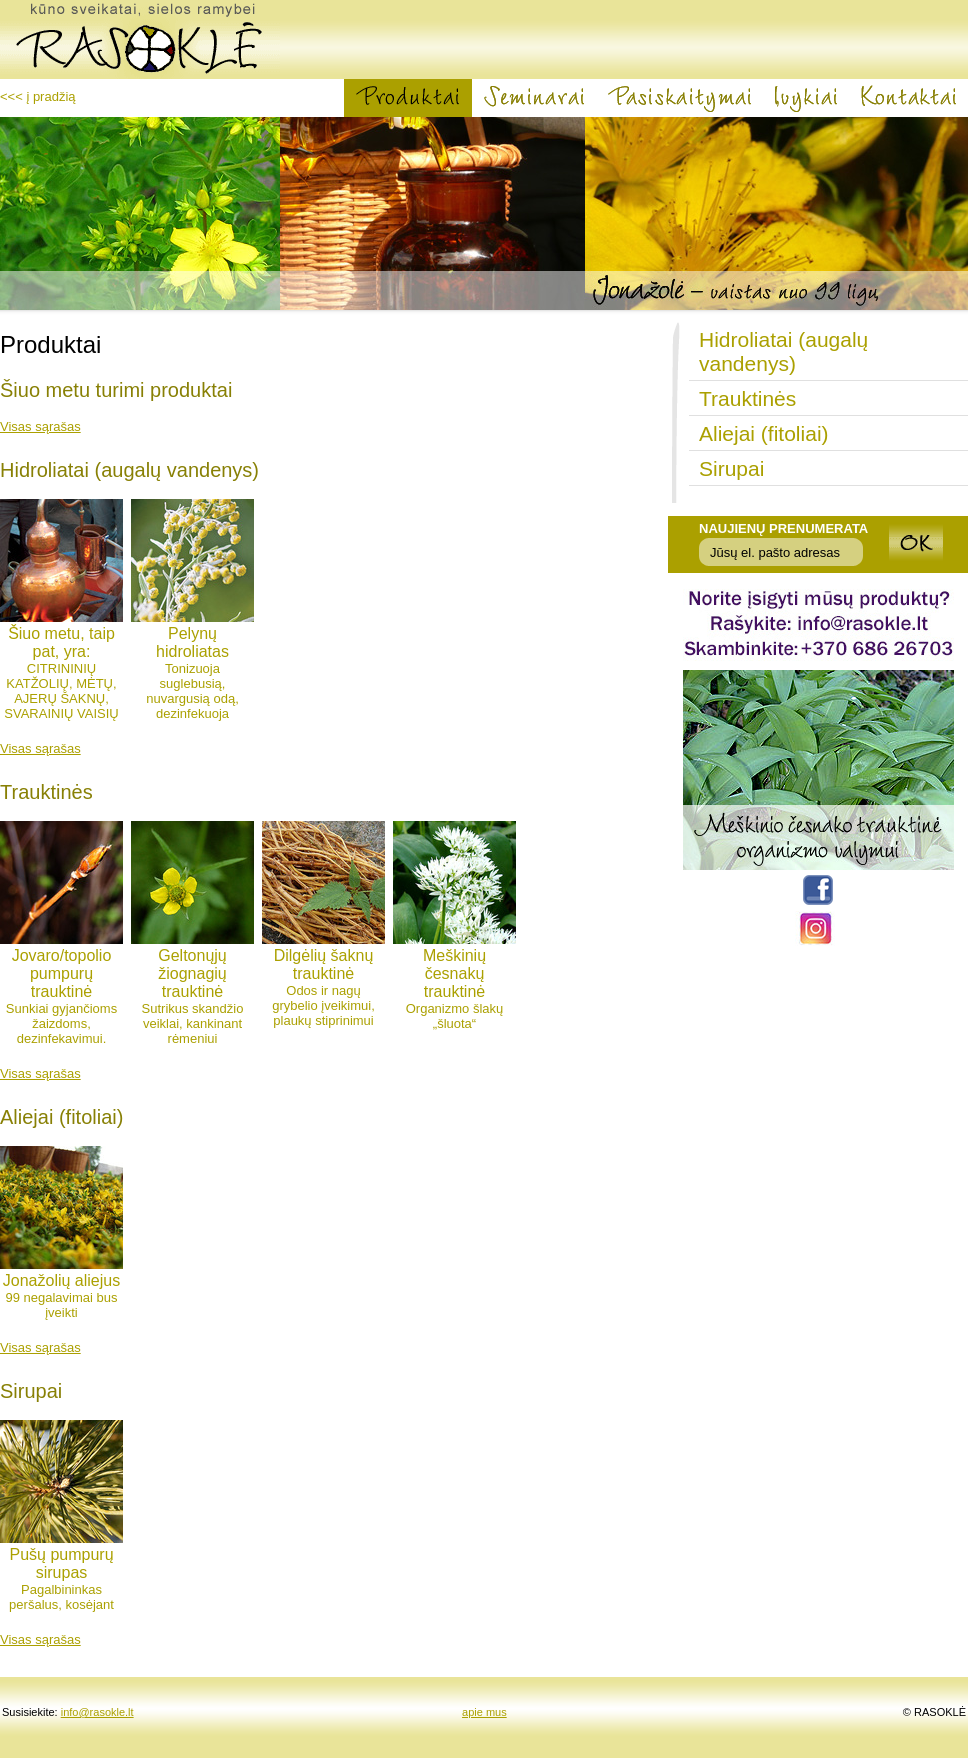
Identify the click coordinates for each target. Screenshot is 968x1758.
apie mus (484, 1712)
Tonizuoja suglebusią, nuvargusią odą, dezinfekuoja (192, 691)
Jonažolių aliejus (61, 1280)
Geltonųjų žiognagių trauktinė (192, 973)
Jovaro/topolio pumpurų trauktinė (62, 973)
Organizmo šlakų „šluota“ (455, 1016)
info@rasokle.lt (97, 1712)
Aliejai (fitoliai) (764, 433)
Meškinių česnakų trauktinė (454, 973)
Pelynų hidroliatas (192, 642)
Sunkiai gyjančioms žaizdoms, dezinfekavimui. (61, 1023)
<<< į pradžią (38, 96)
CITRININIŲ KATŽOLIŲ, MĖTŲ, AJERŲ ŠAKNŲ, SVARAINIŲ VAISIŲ (61, 691)
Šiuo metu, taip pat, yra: (61, 642)
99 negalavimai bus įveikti (61, 1305)
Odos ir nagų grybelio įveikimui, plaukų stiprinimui (323, 1005)
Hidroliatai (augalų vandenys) (783, 351)
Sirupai (731, 468)
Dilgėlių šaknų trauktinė (324, 964)
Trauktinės (747, 398)
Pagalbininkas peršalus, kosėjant (61, 1597)
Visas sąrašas (40, 426)
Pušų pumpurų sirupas (61, 1563)
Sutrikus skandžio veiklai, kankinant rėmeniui (193, 1023)
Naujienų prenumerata (783, 528)
